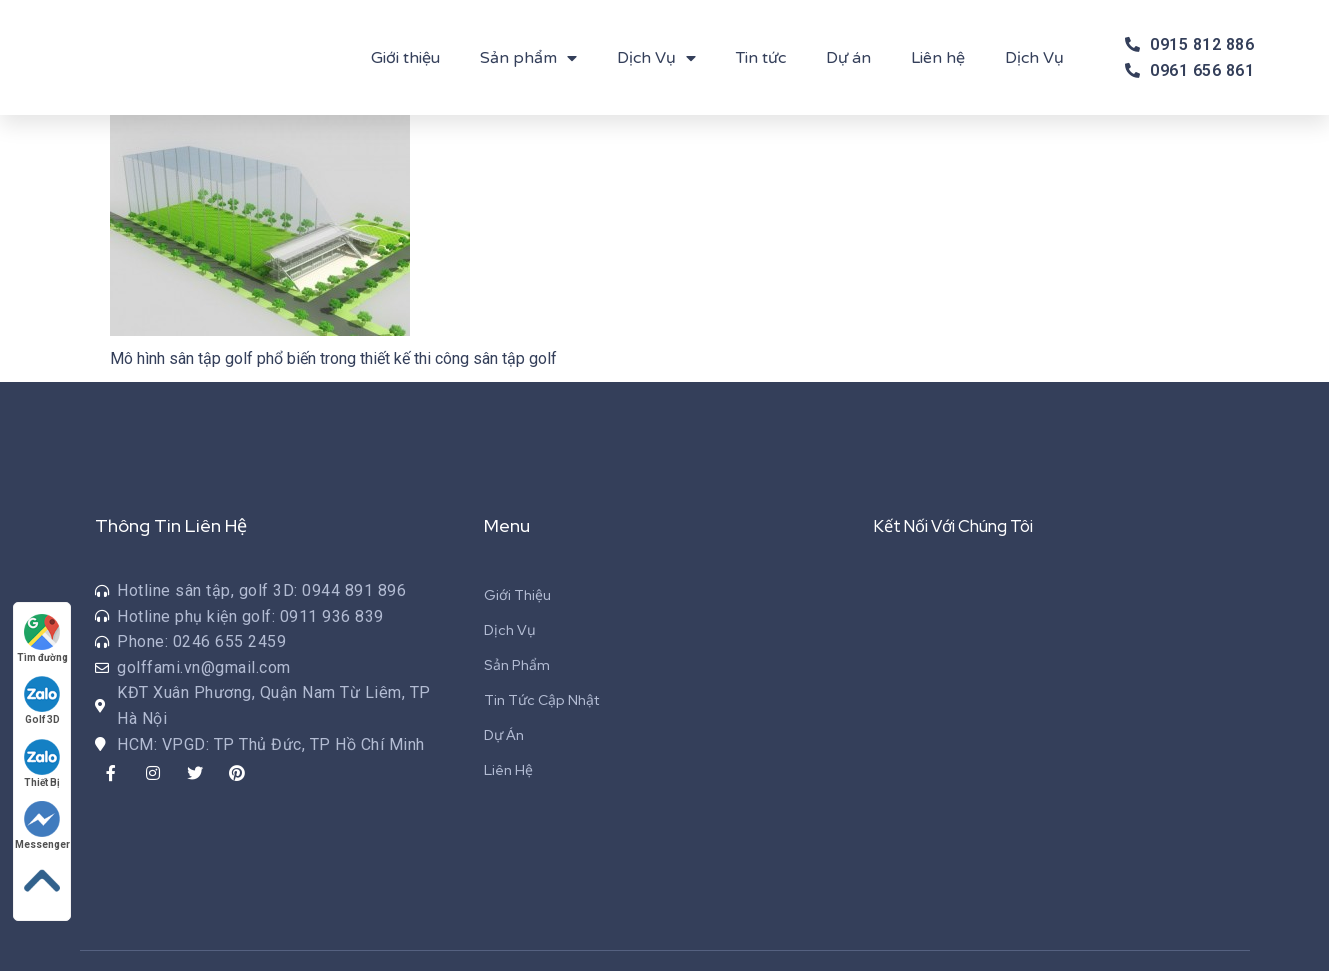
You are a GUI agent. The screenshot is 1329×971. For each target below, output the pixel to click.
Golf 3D (45, 693)
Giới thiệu (405, 58)
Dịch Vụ (656, 58)
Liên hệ (938, 58)
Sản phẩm (528, 58)
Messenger (44, 821)
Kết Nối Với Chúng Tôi (964, 525)
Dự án (848, 58)
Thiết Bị (45, 757)
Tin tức (761, 58)
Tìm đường (44, 629)
